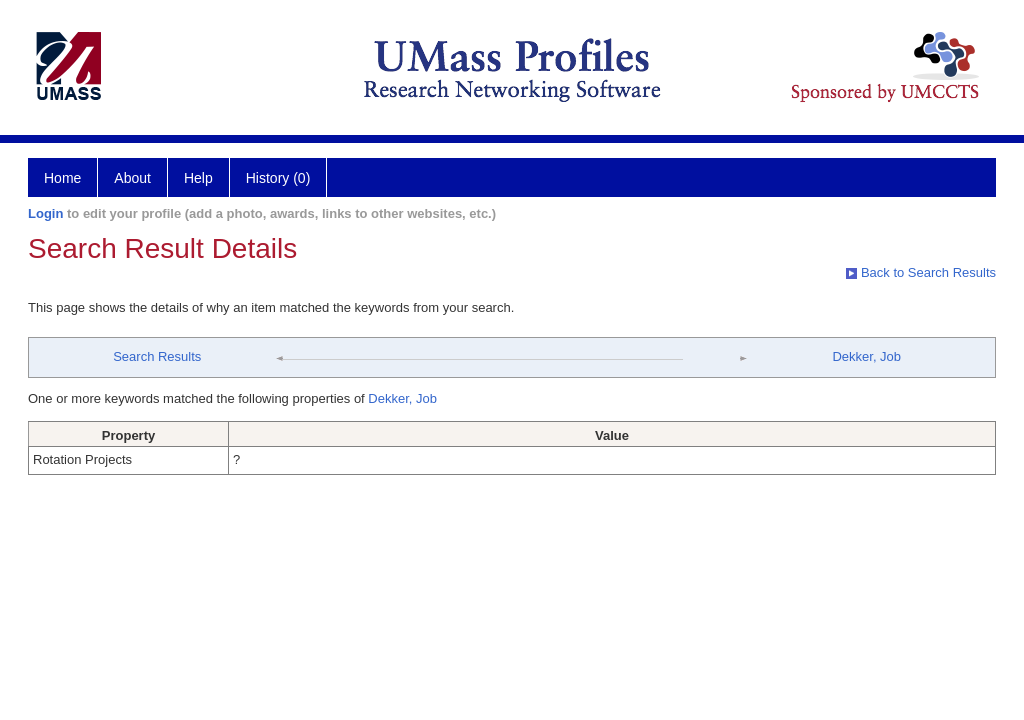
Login (45, 213)
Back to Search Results (921, 272)
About (132, 178)
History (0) (278, 178)
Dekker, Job (866, 356)
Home (62, 178)
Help (198, 178)
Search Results (157, 356)
